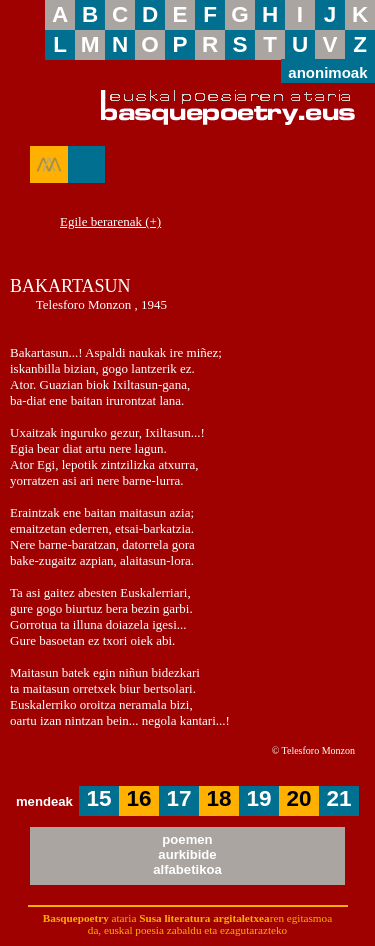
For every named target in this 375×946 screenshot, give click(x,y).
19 (259, 798)
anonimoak (327, 71)
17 (179, 798)
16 (139, 798)
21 (339, 798)
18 (219, 798)
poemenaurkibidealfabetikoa (187, 854)
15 (99, 798)
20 (299, 798)
